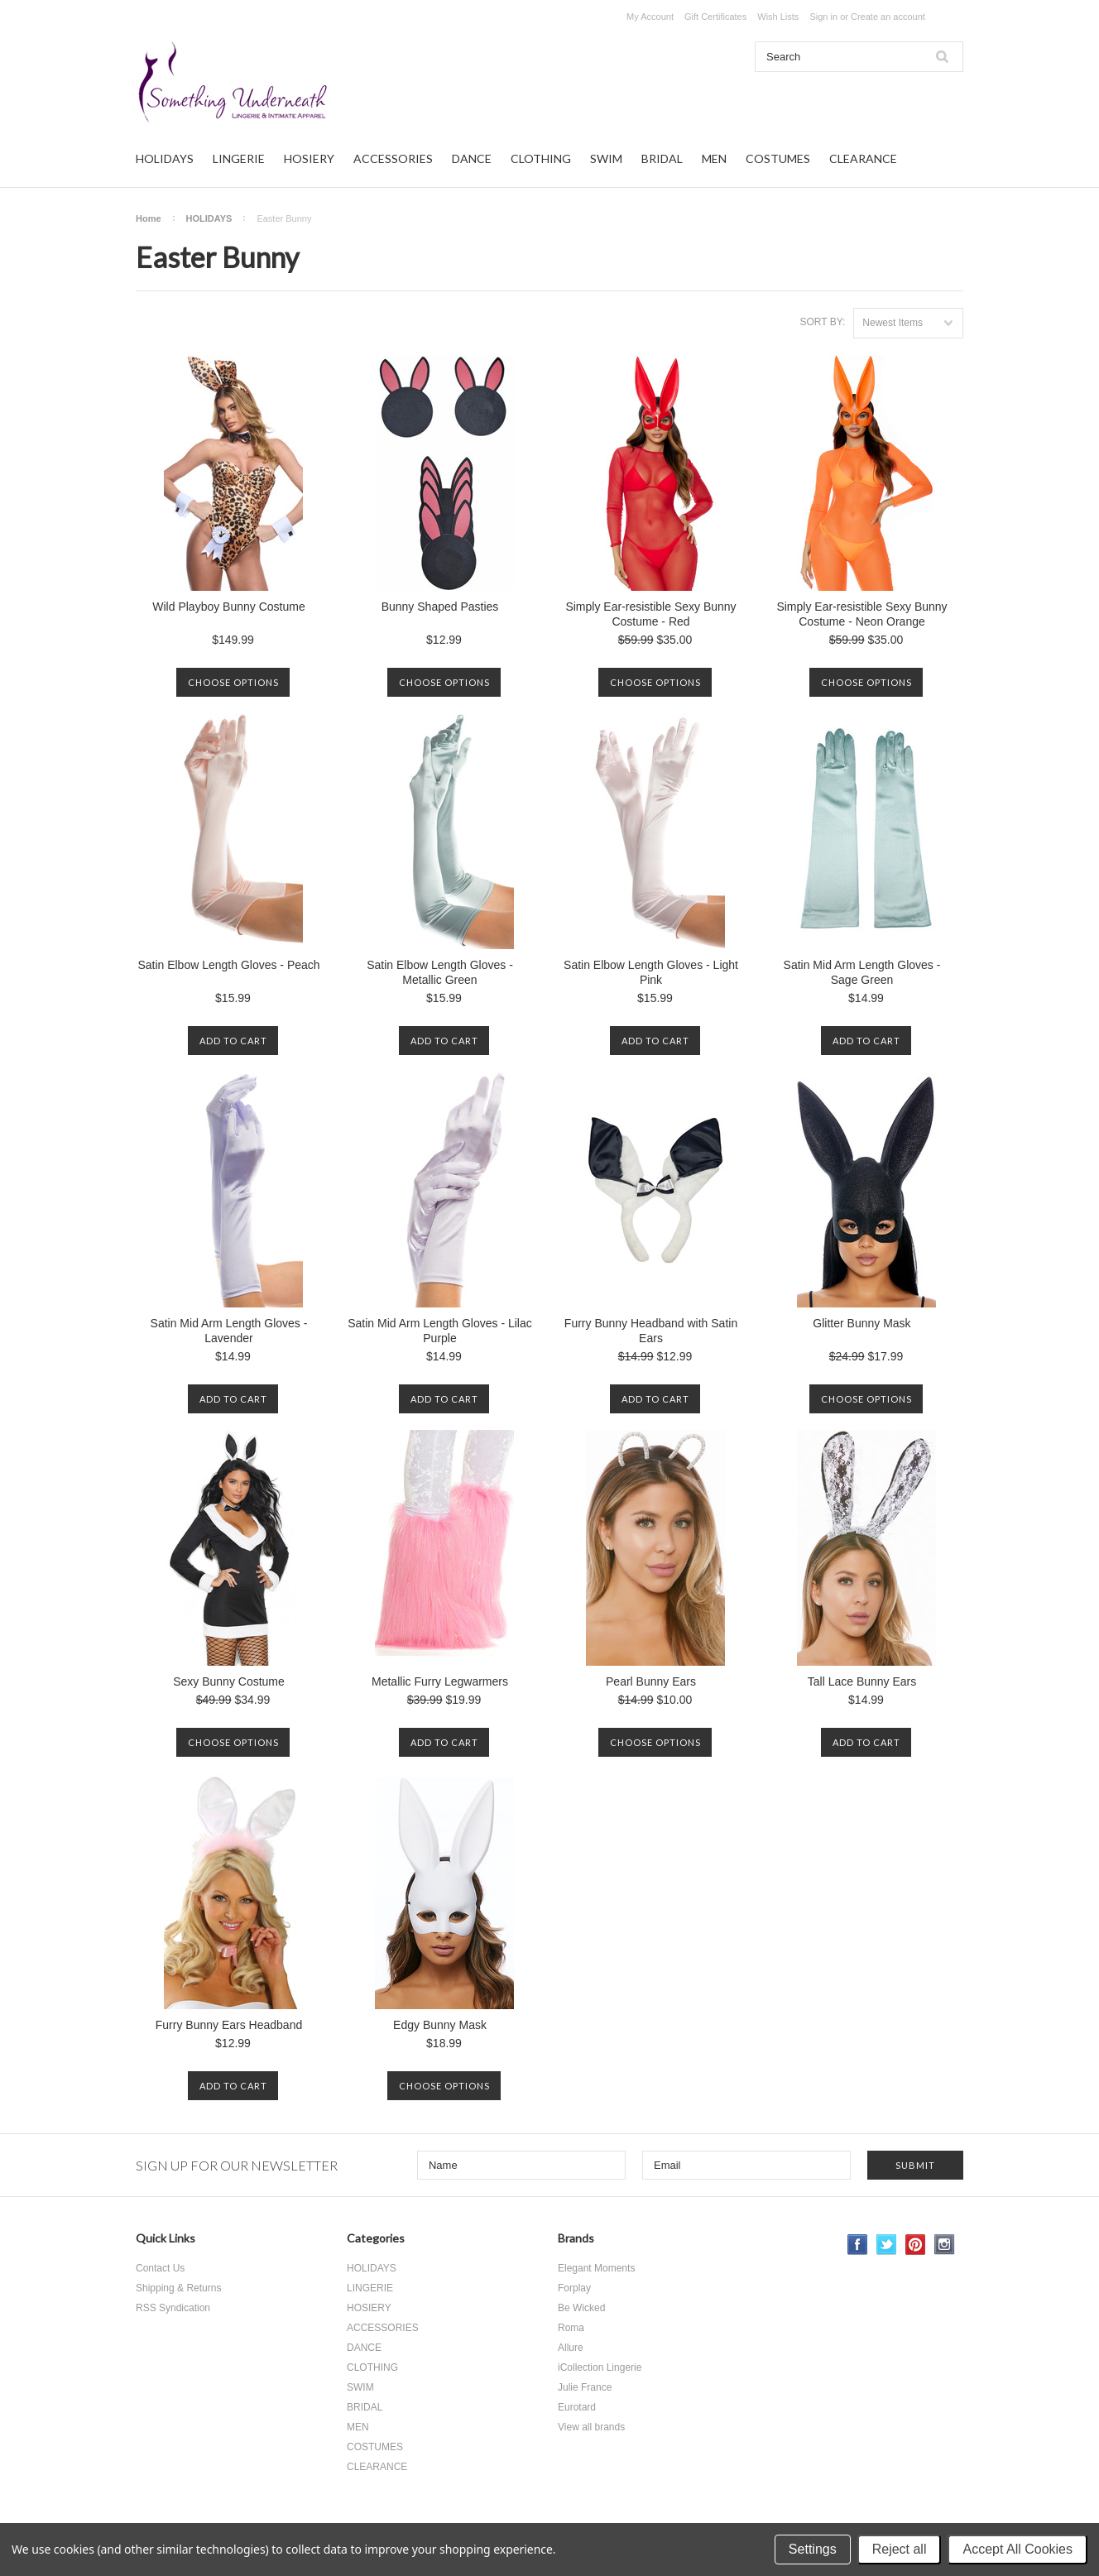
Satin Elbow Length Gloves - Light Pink (651, 972)
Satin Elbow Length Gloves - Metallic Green (440, 972)
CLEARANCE (863, 158)
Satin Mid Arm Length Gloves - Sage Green (862, 972)
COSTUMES (778, 158)
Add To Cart (233, 1040)
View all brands (591, 2427)
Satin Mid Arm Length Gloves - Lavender (229, 1331)
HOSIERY (309, 158)
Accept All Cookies (1017, 2549)
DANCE (472, 158)
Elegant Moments (596, 2268)
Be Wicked (581, 2308)
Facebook (857, 2244)
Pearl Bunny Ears (651, 1681)
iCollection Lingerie (599, 2367)
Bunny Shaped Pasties (440, 606)
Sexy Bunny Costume (229, 1681)
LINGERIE (239, 158)
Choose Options (233, 682)
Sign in (823, 17)
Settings (813, 2549)
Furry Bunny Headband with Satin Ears (650, 1331)
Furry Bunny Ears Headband (229, 2025)
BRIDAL (662, 158)
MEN (714, 158)
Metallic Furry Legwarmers (440, 1681)
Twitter (886, 2244)
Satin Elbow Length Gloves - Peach (228, 964)
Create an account (888, 17)
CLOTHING (541, 158)
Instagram (944, 2244)
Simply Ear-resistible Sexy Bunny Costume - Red (650, 614)
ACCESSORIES (393, 158)
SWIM (606, 158)
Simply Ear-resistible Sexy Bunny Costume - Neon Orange (861, 614)
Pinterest (915, 2244)
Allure (570, 2347)
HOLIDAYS (165, 158)
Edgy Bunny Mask (440, 2025)
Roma (571, 2328)
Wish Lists (778, 17)
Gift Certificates (715, 17)
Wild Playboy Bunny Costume (228, 606)
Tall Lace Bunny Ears (862, 1681)
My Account (650, 17)
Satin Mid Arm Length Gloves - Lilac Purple (440, 1331)
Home (148, 218)
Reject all (899, 2549)
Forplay (574, 2288)
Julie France (585, 2387)
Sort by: (822, 322)
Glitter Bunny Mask (861, 1323)
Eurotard (577, 2407)
